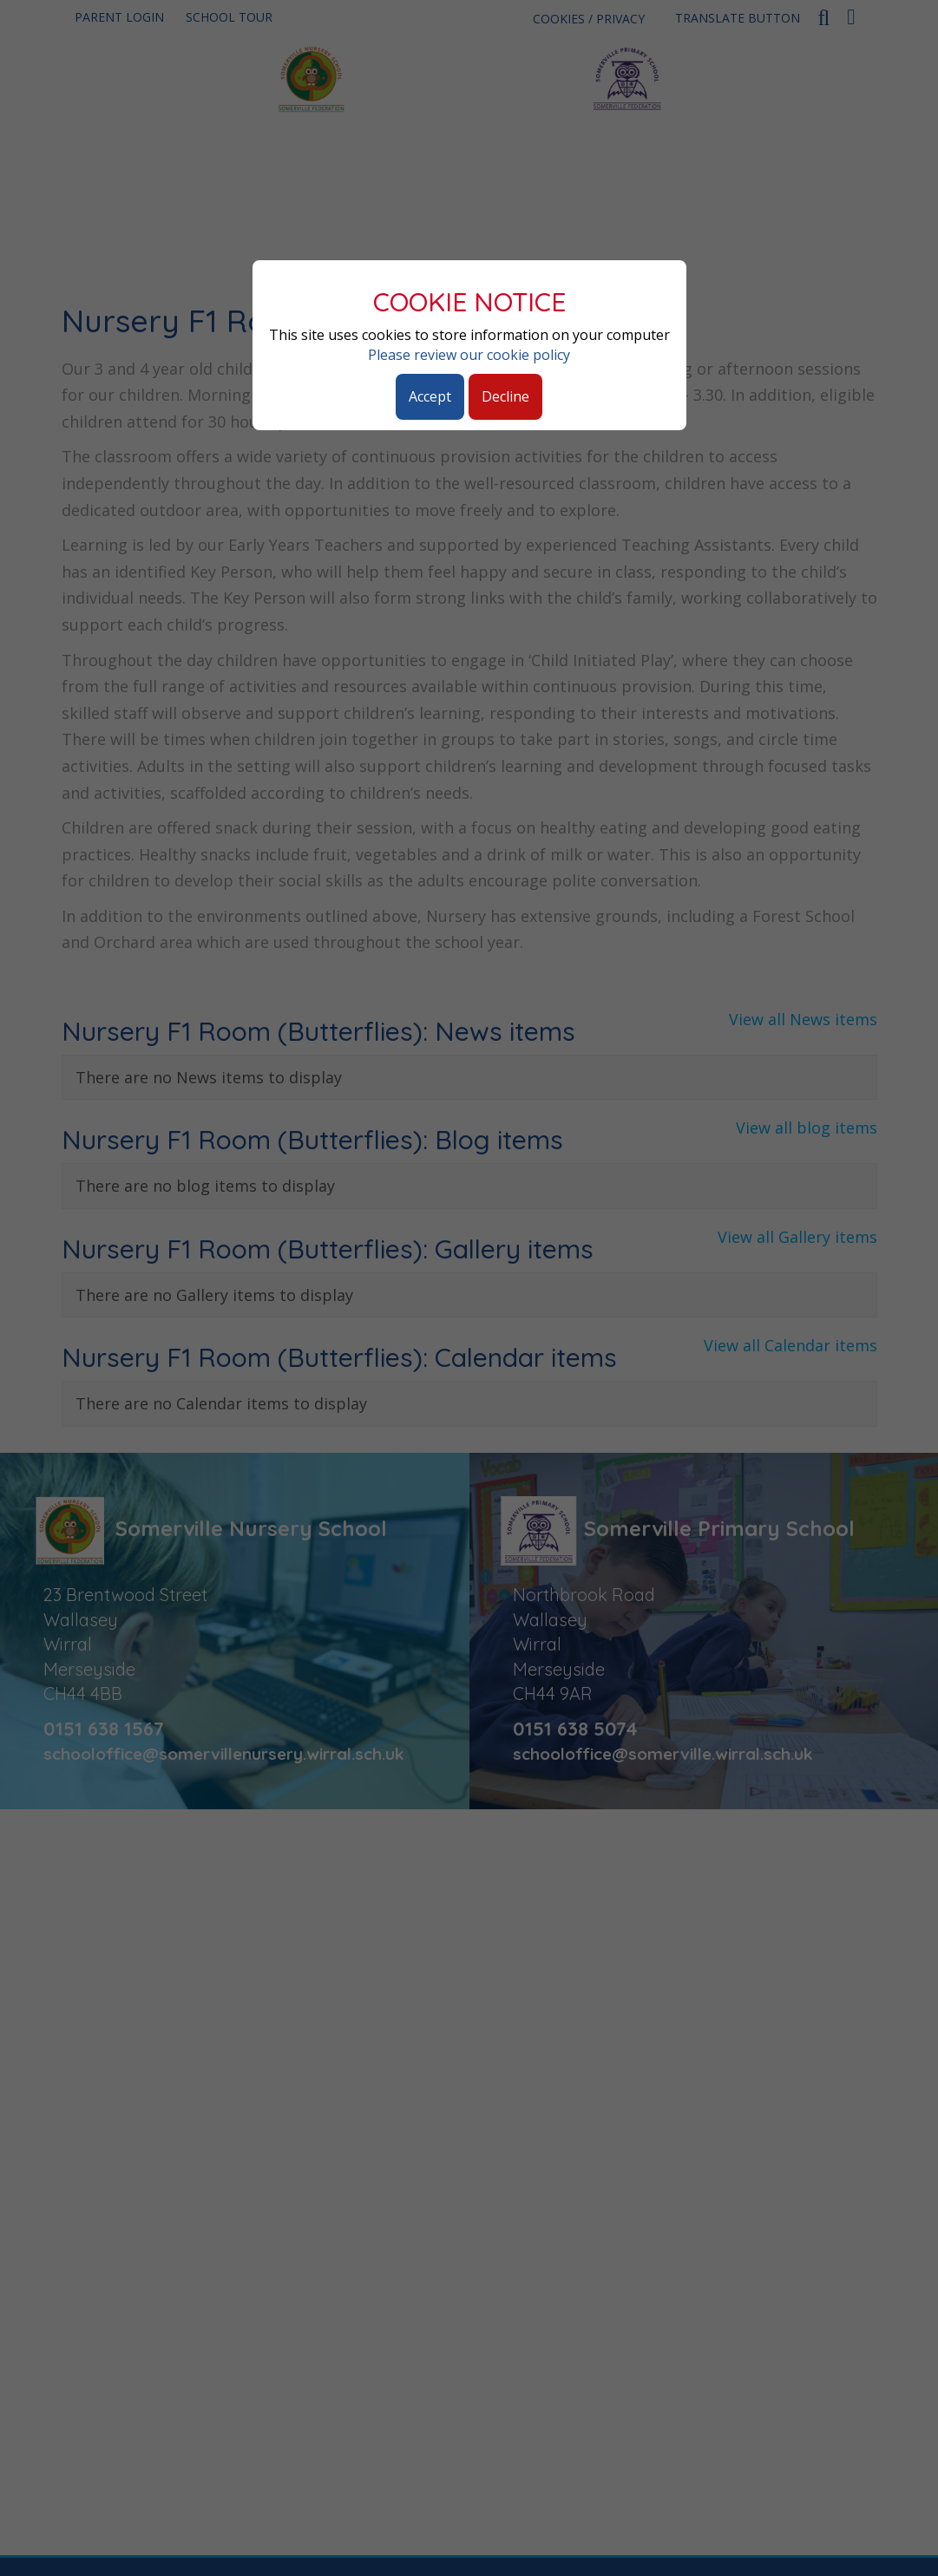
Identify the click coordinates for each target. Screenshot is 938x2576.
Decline (505, 396)
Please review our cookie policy (469, 354)
